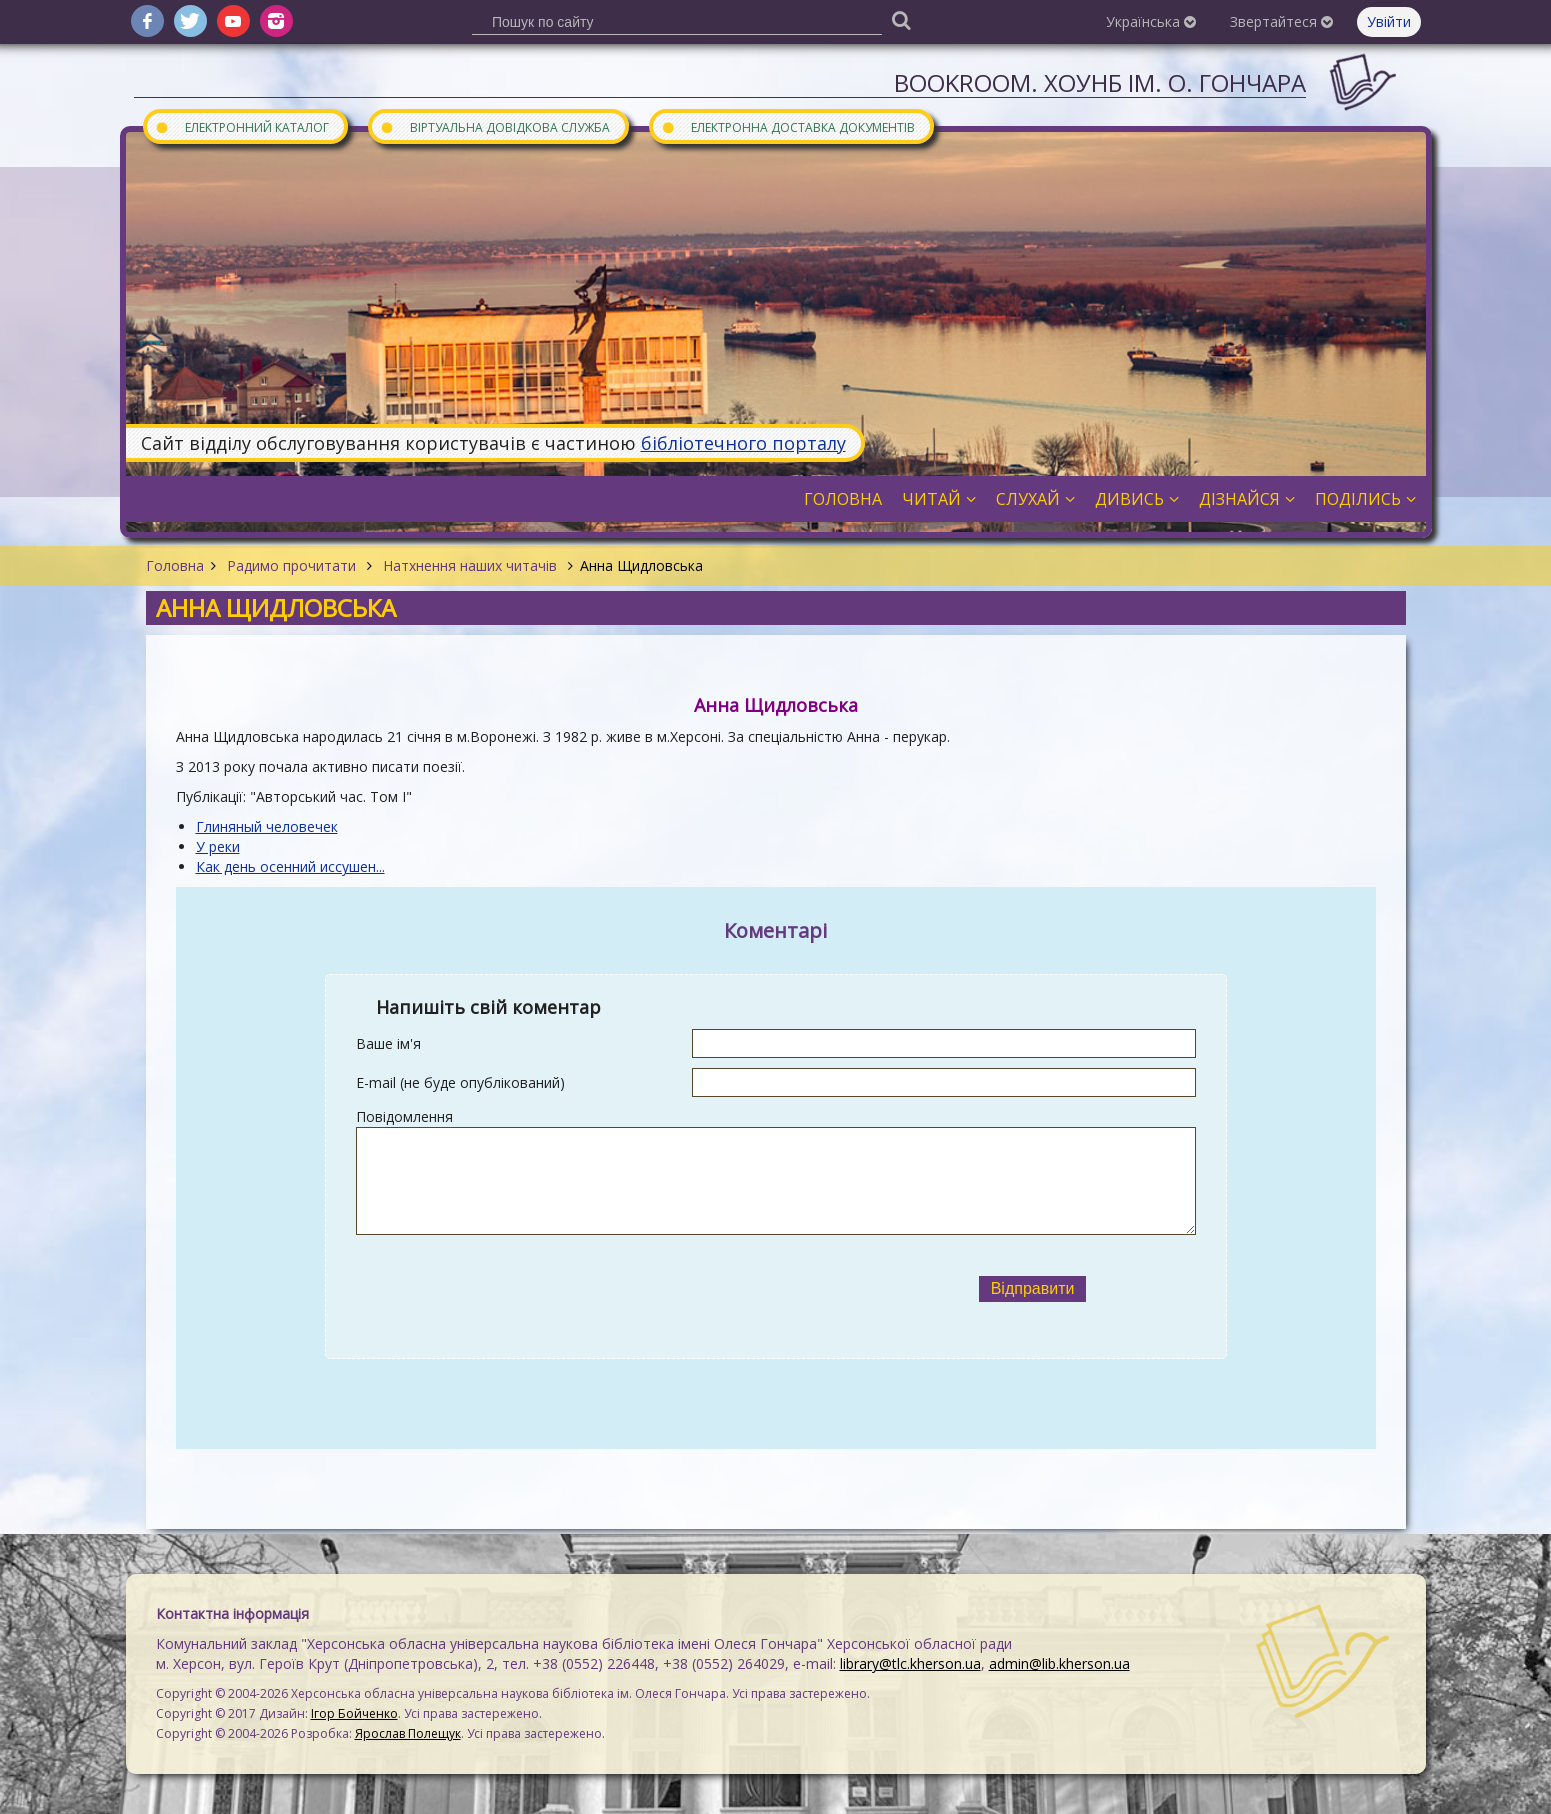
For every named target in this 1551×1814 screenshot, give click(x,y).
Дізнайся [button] (1247, 499)
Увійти (1389, 21)
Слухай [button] (1035, 499)
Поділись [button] (1365, 499)
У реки (218, 846)
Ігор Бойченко (354, 1713)
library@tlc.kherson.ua (910, 1663)
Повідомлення (404, 1116)
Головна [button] (843, 499)
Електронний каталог (242, 126)
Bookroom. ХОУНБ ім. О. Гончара (1100, 82)
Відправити (1033, 1288)
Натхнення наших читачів (470, 565)
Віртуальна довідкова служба (495, 126)
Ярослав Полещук (408, 1733)
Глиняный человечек (267, 826)
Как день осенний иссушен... (290, 866)
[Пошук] (901, 19)
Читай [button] (939, 499)
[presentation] (613, 1289)
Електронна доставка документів (788, 126)
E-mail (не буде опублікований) (460, 1082)
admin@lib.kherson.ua (1059, 1663)
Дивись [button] (1137, 499)
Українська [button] (1151, 21)
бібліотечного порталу (743, 443)
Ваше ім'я (388, 1043)
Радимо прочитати (291, 565)
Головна (175, 565)
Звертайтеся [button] (1281, 21)
